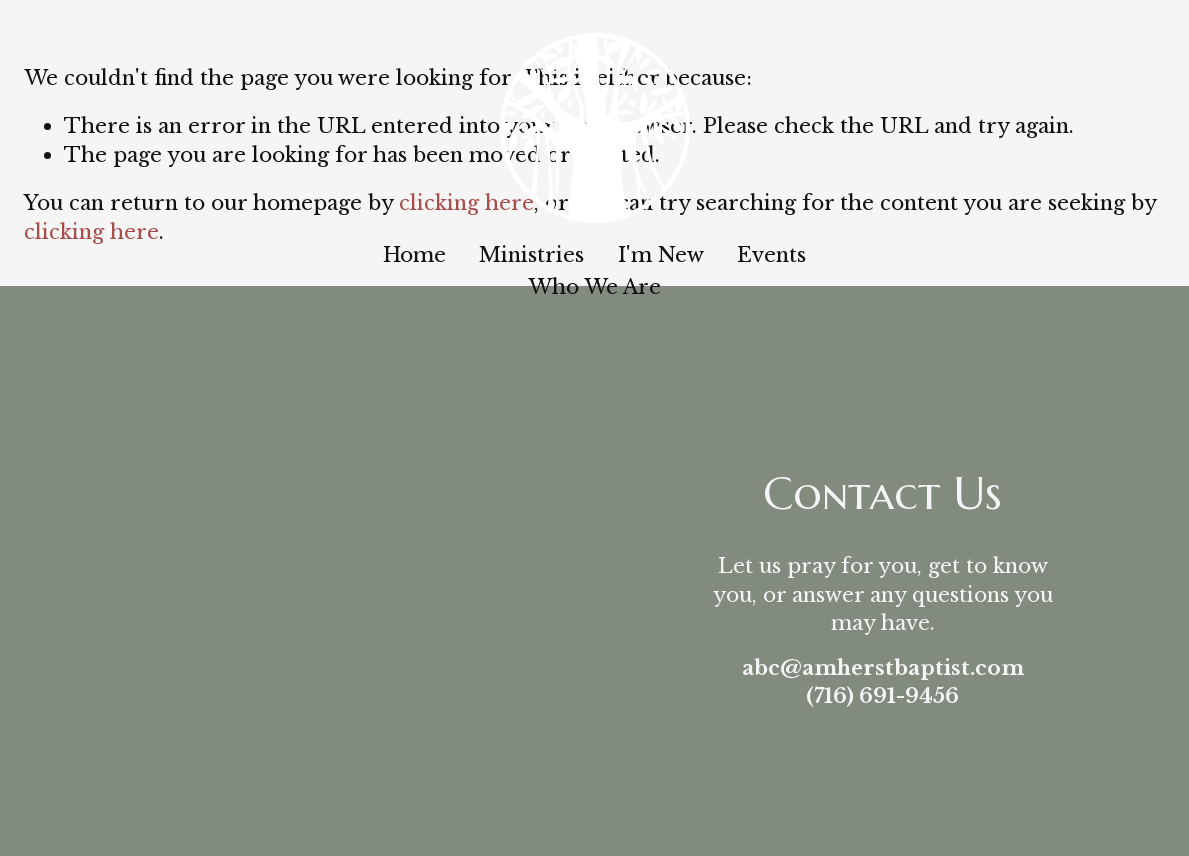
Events (771, 254)
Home (414, 254)
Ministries (531, 254)
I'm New (661, 254)
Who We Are (594, 286)
